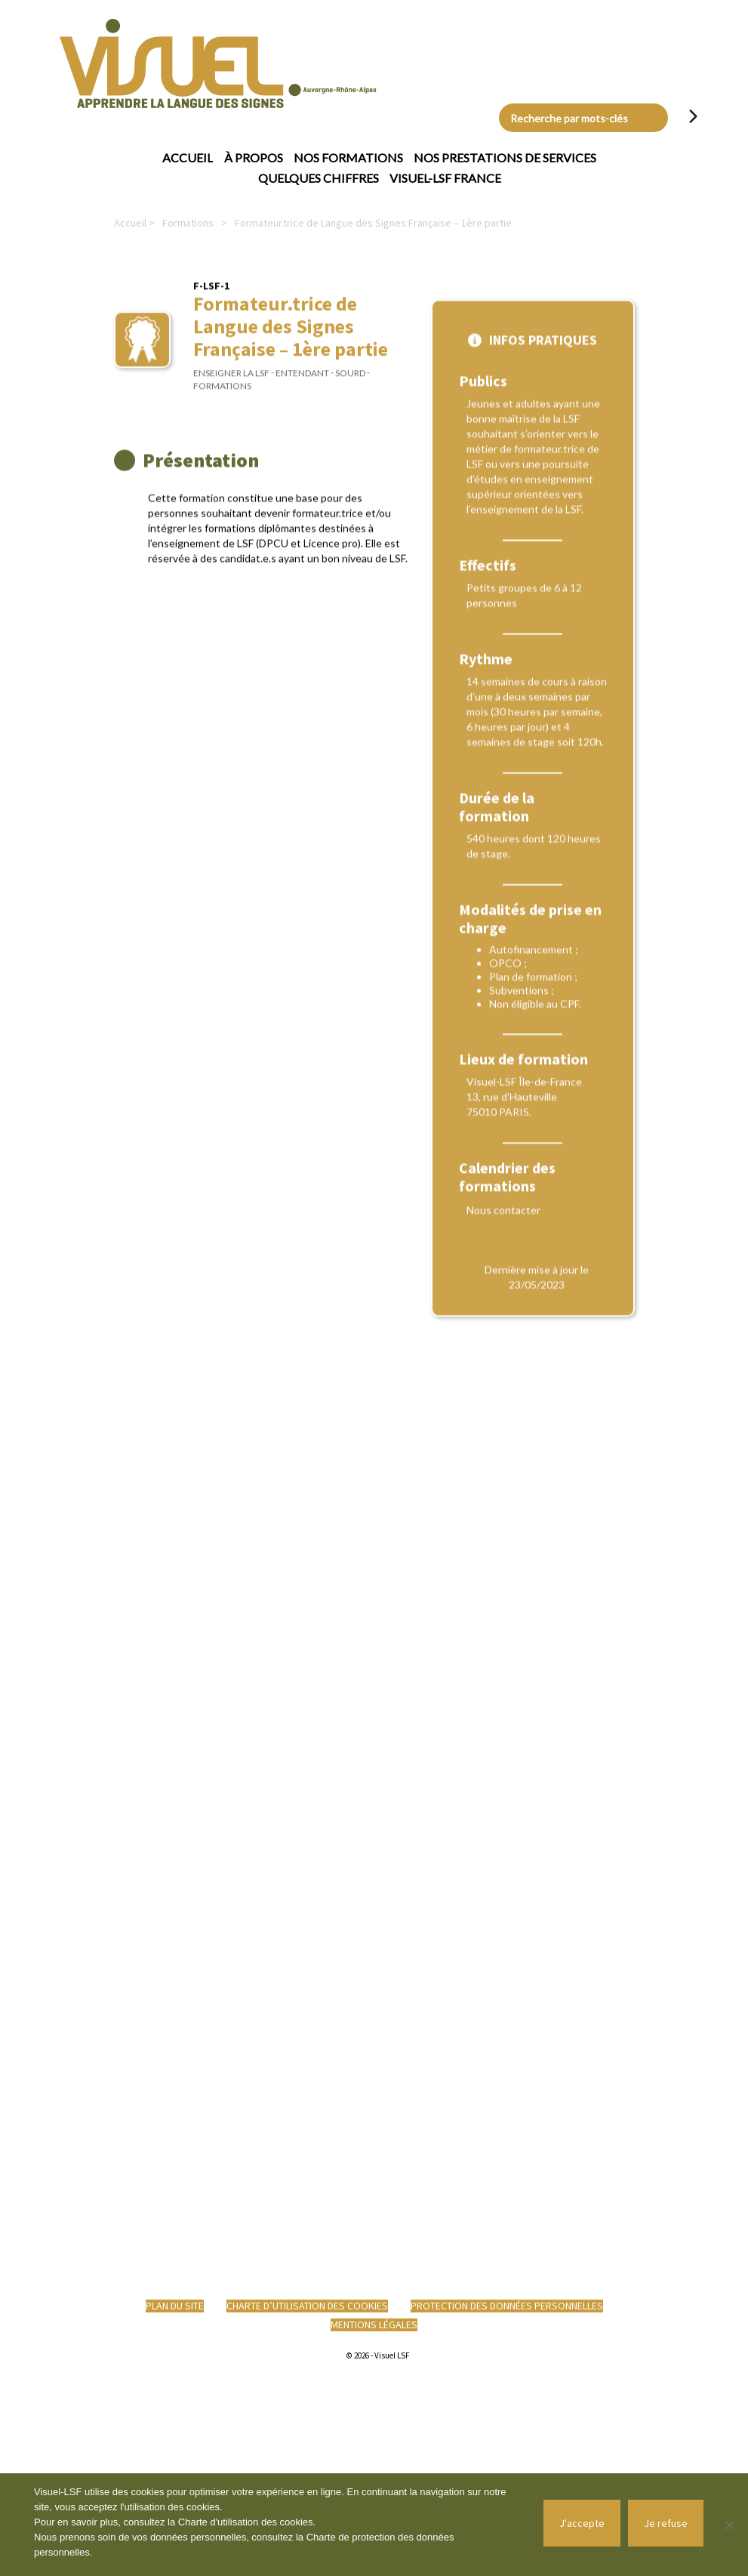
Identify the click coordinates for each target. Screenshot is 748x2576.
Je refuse (666, 2523)
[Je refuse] (729, 2524)
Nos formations (348, 157)
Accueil (187, 157)
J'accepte (582, 2523)
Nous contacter (503, 1410)
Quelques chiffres (318, 178)
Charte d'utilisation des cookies (245, 2522)
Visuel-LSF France (445, 178)
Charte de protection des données (380, 2537)
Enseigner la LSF (231, 386)
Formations (188, 223)
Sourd (350, 386)
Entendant (302, 386)
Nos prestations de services (505, 157)
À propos (253, 157)
